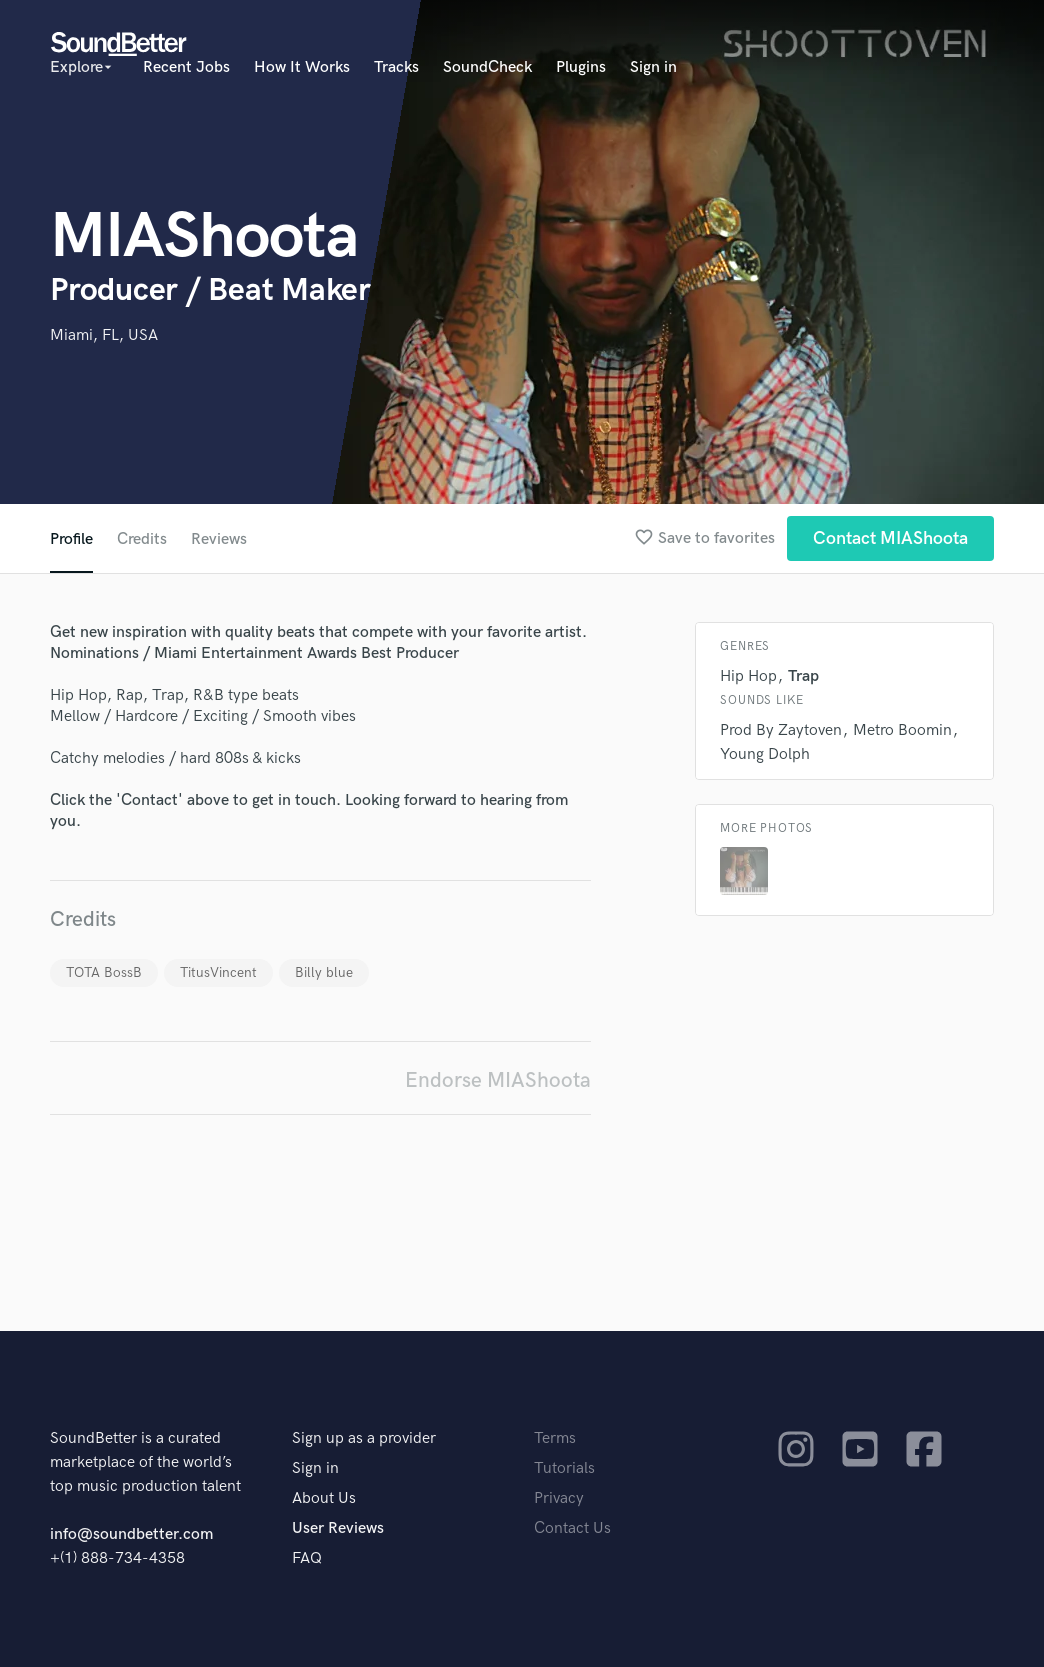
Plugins (581, 67)
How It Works (302, 67)
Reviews (219, 539)
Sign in (653, 67)
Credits (142, 539)
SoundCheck (487, 67)
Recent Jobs (186, 67)
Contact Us (572, 1528)
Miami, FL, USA (104, 335)
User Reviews (338, 1528)
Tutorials (564, 1468)
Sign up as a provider (364, 1438)
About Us (324, 1498)
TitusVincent (218, 972)
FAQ (307, 1558)
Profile (71, 539)
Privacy (559, 1498)
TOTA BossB (104, 972)
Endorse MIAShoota (498, 1080)
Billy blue (324, 972)
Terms (555, 1438)
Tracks (396, 67)
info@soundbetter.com (131, 1534)
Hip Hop (748, 676)
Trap (803, 676)
